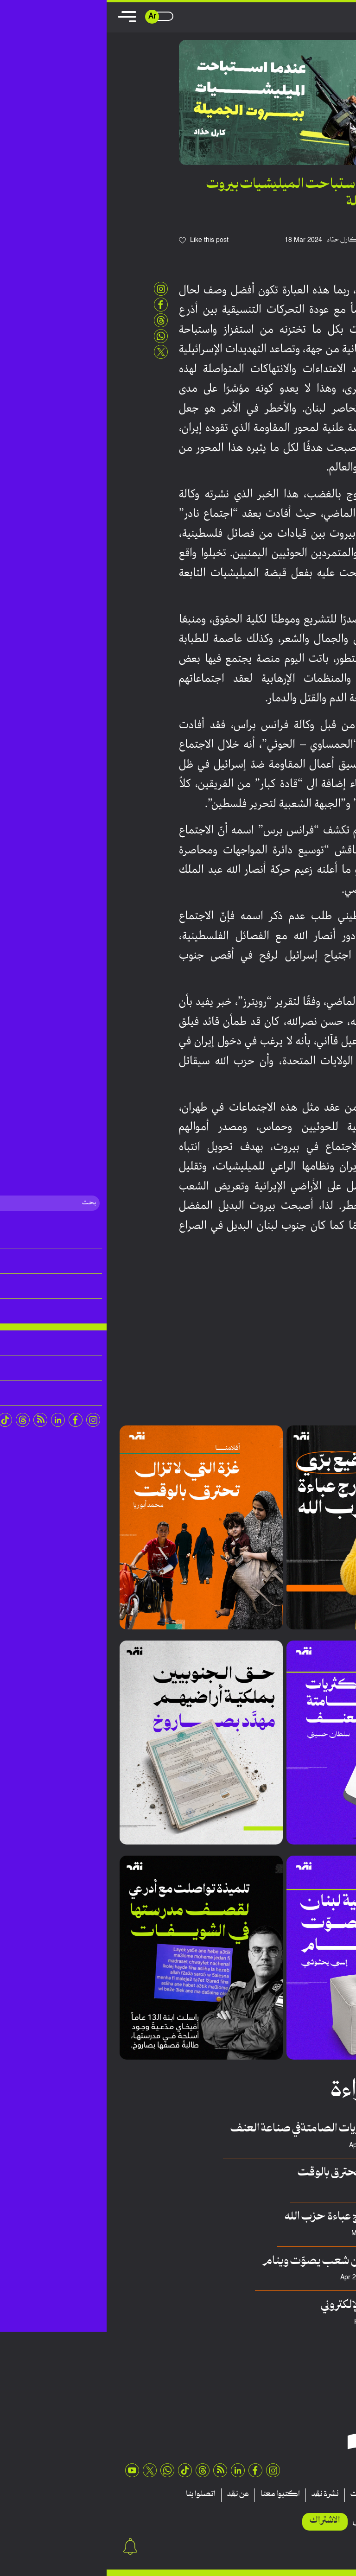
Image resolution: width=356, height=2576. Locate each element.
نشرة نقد (218, 2494)
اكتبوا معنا (173, 2494)
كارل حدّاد (235, 240)
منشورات (258, 2494)
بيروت (329, 1314)
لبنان (312, 1314)
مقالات (327, 2494)
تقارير (295, 2494)
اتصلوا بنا (94, 2494)
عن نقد (131, 2494)
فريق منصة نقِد (301, 2234)
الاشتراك (218, 2520)
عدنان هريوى (304, 2322)
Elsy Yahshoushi (296, 2278)
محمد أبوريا (305, 2189)
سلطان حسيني (300, 2145)
